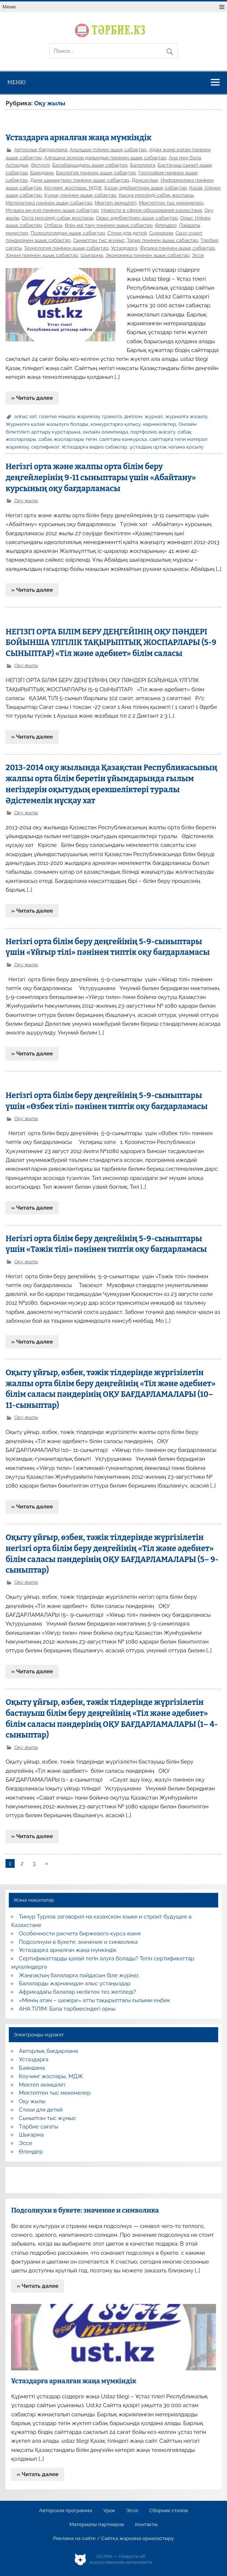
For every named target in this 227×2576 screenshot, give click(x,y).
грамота (112, 416)
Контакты (146, 2524)
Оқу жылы (26, 500)
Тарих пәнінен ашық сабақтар (162, 240)
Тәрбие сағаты (38, 2126)
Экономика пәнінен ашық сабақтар (147, 255)
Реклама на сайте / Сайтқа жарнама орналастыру (113, 2538)
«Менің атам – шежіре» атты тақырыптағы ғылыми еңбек (94, 2000)
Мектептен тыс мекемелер (171, 203)
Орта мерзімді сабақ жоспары (58, 218)
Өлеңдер (166, 225)
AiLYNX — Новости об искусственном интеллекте (120, 2559)
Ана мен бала (185, 157)
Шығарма (92, 255)
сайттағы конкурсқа (123, 439)
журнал (154, 416)
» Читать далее (32, 398)
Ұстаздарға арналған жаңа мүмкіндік (78, 137)
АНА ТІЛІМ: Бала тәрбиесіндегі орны (67, 2009)
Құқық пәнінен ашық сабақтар (80, 195)
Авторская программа (65, 2510)
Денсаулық (145, 180)
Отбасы (53, 225)
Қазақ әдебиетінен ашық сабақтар (146, 188)
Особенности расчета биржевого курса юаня (80, 1933)
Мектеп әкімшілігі (115, 203)
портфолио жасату (153, 432)
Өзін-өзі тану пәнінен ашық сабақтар (109, 225)
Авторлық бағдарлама (40, 149)
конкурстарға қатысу (116, 424)
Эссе (198, 255)
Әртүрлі (40, 165)
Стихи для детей (127, 233)
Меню (9, 7)
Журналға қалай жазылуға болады (47, 424)
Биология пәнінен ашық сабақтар (96, 172)
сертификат (45, 447)
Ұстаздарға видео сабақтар (94, 447)
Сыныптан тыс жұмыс (99, 240)
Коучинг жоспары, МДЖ (73, 188)
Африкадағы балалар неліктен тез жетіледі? (77, 1992)
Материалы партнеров (97, 2524)
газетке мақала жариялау (69, 416)
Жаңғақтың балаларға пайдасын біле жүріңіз (79, 1975)
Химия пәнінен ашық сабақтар (42, 255)
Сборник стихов (168, 2510)
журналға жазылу (186, 416)
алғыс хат (25, 416)
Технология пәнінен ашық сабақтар (66, 248)
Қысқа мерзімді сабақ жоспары (156, 195)
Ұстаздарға (124, 248)
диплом (133, 416)
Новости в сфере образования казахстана (151, 210)
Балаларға (142, 165)
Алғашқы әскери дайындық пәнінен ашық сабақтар (105, 157)
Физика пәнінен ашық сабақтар (177, 248)
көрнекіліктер (159, 424)
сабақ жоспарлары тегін (68, 439)
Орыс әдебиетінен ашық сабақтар (137, 218)
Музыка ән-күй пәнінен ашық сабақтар (52, 210)
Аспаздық (17, 165)
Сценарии (161, 233)
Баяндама (42, 172)
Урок (109, 2510)
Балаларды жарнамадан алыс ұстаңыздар (75, 1983)
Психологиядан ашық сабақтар (67, 233)
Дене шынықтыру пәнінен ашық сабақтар (79, 180)
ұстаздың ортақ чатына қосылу (166, 447)
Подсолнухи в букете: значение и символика (78, 1942)
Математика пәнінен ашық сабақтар (49, 203)
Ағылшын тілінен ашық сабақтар (108, 149)
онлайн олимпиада (105, 432)
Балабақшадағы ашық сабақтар (90, 165)
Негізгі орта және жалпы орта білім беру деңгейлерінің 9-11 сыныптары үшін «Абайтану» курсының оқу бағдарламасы (101, 477)
